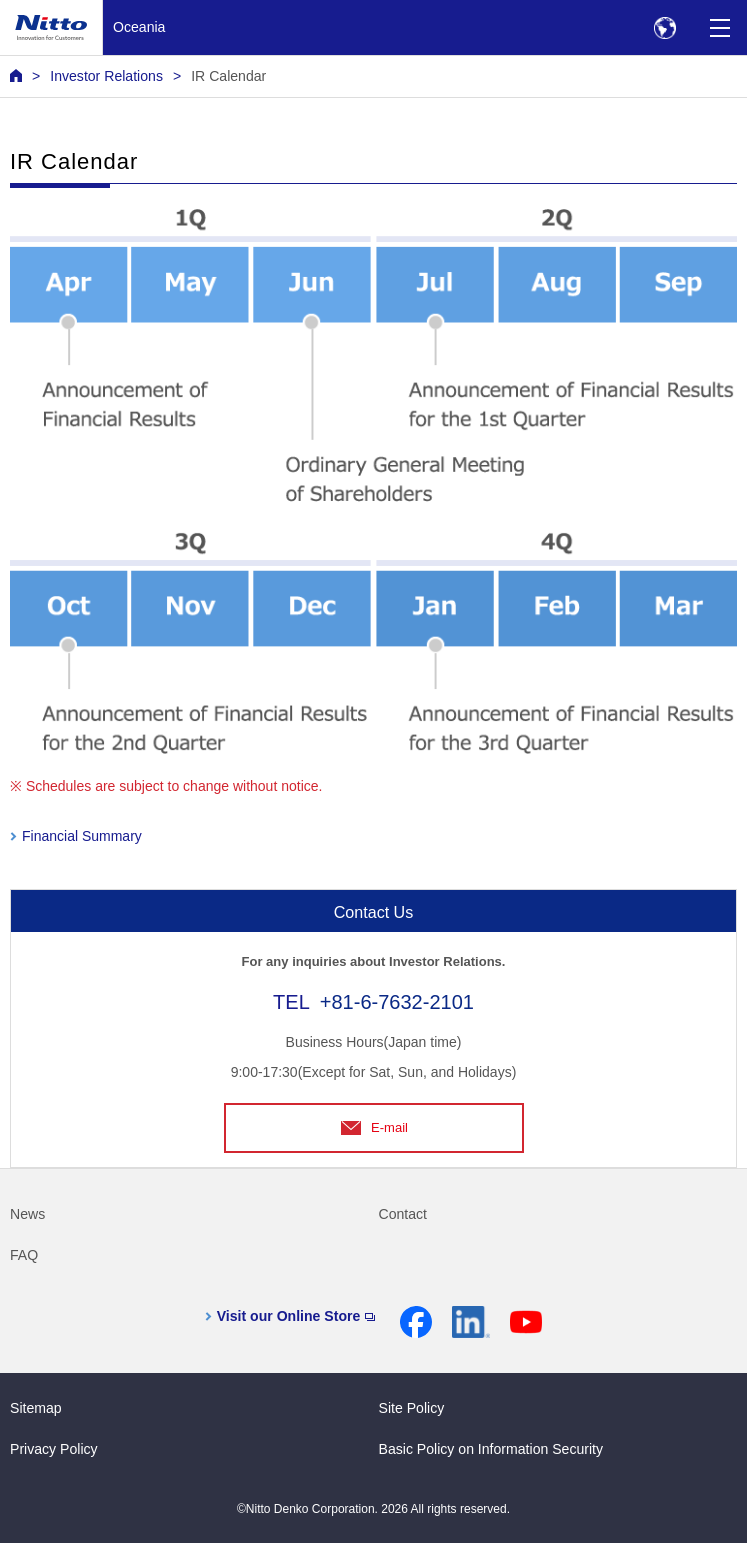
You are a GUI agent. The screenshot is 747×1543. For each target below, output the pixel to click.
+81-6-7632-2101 (397, 1002)
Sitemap (36, 1408)
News (27, 1214)
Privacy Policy (54, 1449)
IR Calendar (228, 76)
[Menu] (719, 27)
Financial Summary (82, 836)
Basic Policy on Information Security (491, 1449)
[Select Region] (664, 27)
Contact (403, 1214)
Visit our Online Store (296, 1316)
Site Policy (412, 1408)
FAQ (24, 1255)
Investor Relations (106, 76)
